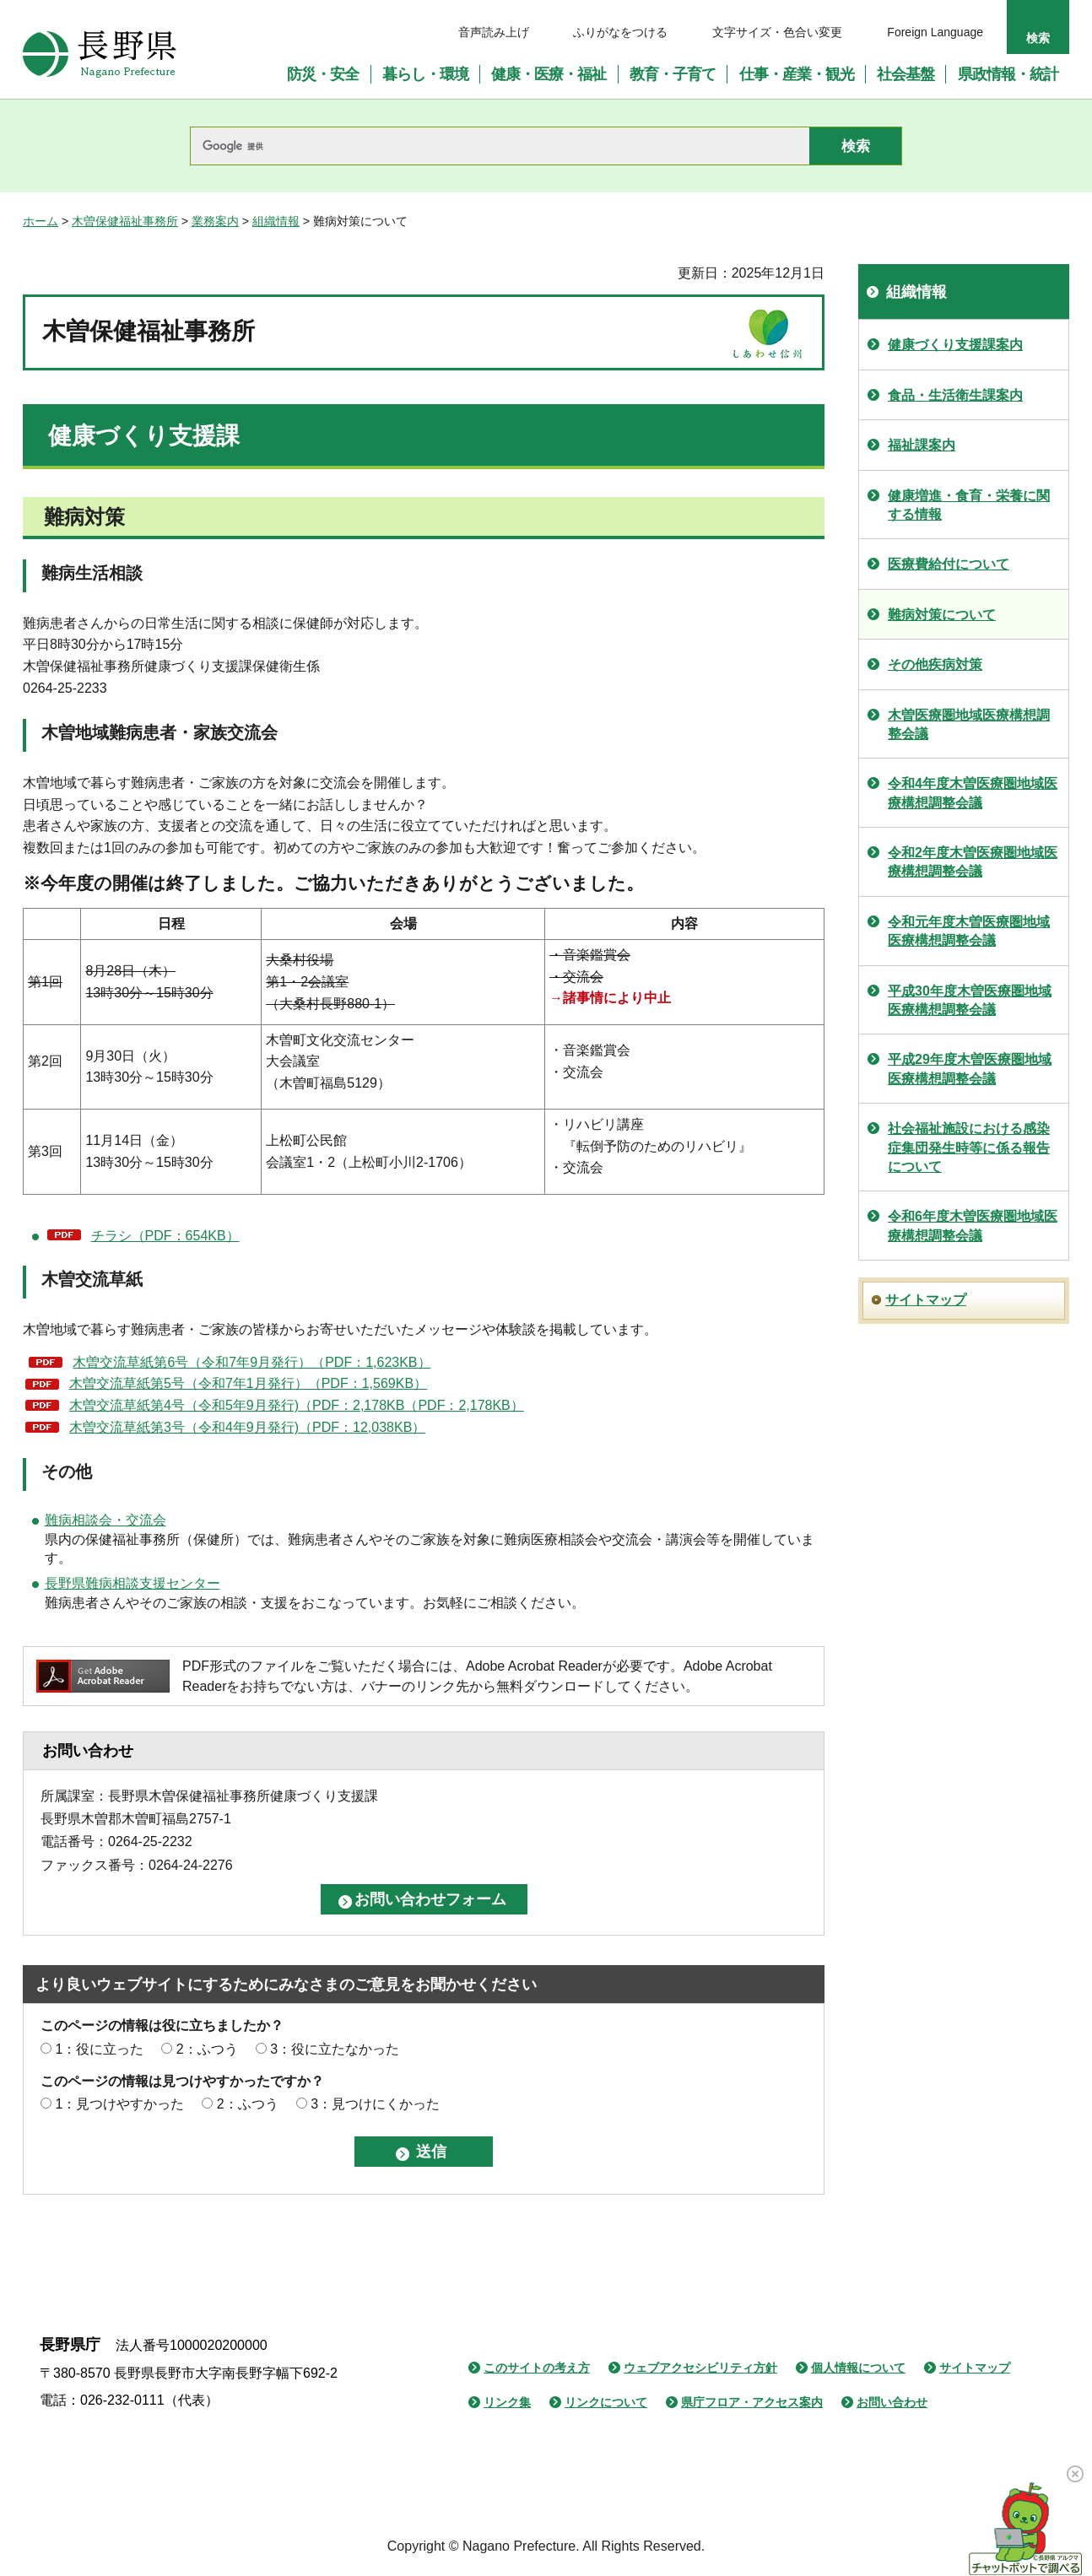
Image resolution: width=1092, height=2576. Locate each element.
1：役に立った (99, 2049)
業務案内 (215, 221)
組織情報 (276, 221)
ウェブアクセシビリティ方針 (700, 2367)
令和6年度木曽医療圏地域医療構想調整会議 (972, 1225)
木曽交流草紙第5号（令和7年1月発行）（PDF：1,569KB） (248, 1383)
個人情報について (858, 2367)
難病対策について (942, 615)
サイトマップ (925, 1300)
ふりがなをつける (620, 32)
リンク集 (507, 2402)
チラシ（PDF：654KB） (165, 1236)
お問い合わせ (892, 2402)
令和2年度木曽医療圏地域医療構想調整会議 (972, 861)
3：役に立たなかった (334, 2049)
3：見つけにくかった (375, 2104)
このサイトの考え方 (537, 2367)
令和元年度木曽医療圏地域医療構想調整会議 (969, 931)
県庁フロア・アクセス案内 (752, 2402)
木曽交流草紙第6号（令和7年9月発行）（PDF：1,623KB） (251, 1362)
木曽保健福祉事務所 (125, 221)
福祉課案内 (921, 445)
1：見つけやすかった (119, 2104)
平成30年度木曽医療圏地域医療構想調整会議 (969, 1000)
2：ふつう (207, 2049)
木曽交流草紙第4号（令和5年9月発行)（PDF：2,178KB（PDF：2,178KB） (296, 1405)
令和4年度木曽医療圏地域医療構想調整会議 (972, 792)
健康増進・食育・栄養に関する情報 (969, 505)
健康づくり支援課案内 (955, 345)
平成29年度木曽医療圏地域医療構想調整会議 (969, 1068)
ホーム (40, 221)
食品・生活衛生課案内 (955, 395)
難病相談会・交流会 (105, 1520)
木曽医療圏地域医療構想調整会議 (969, 724)
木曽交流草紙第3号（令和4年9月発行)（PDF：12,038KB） (247, 1427)
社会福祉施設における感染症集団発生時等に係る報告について (969, 1147)
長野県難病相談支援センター (132, 1583)
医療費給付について (948, 564)
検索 (1038, 38)
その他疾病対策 (935, 664)
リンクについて (606, 2402)
